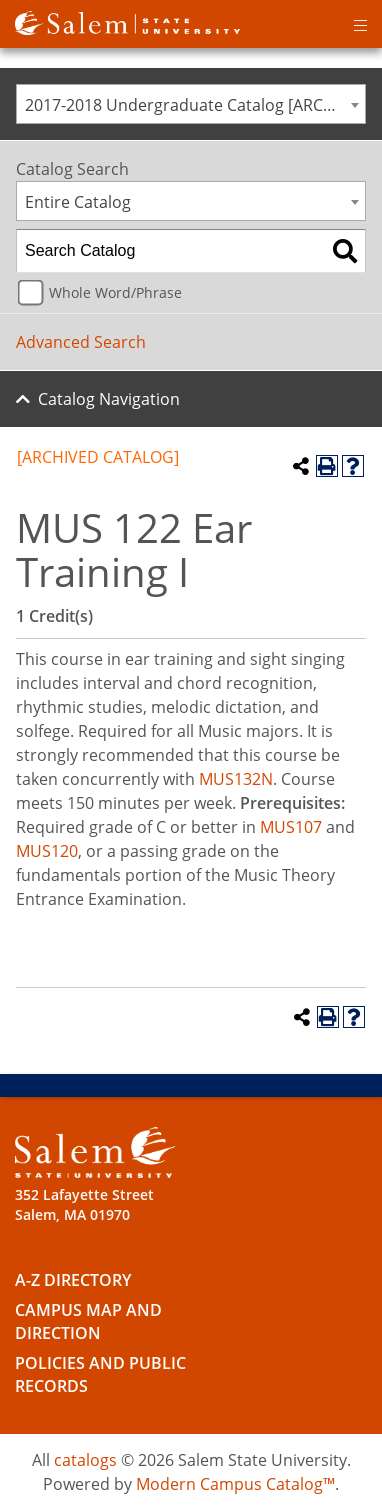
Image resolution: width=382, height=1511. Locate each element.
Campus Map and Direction (88, 1321)
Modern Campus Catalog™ (235, 1484)
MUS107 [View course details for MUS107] (291, 827)
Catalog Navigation (109, 399)
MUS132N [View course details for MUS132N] (236, 779)
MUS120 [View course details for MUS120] (47, 851)
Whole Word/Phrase (115, 292)
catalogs (85, 1460)
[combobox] (191, 104)
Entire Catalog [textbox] (78, 202)
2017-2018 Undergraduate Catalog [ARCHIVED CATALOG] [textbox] (195, 105)
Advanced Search (81, 342)
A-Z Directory (73, 1280)
